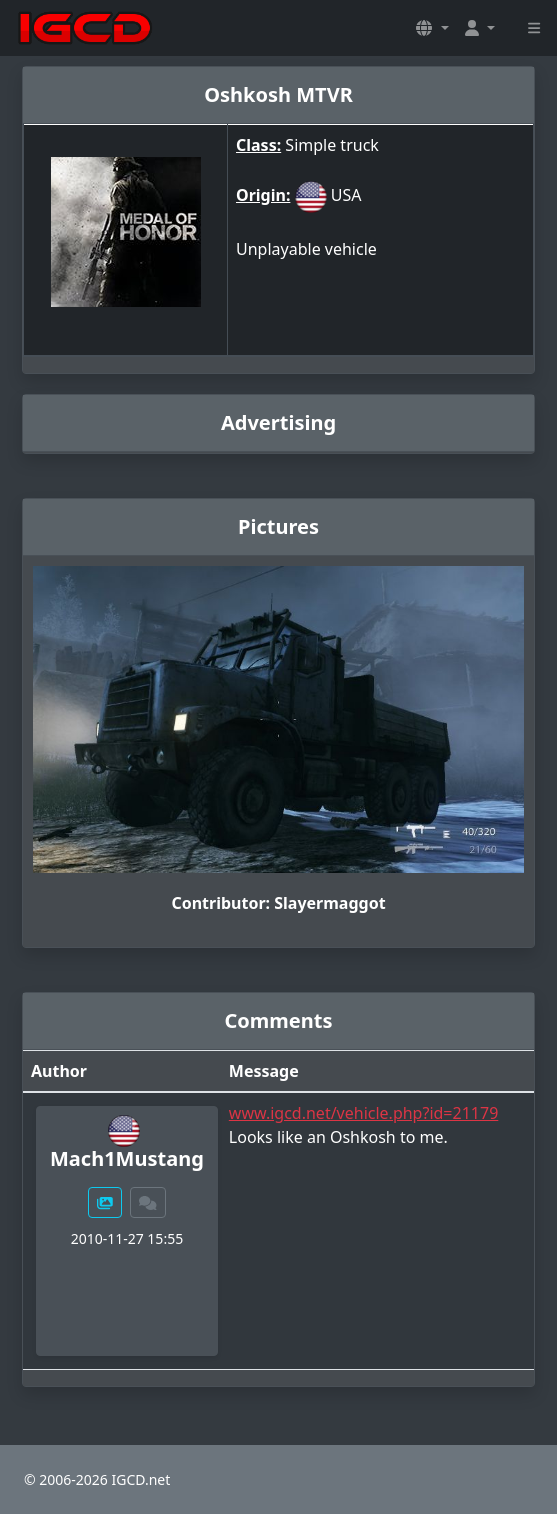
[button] (432, 28)
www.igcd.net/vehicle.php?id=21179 (363, 1113)
